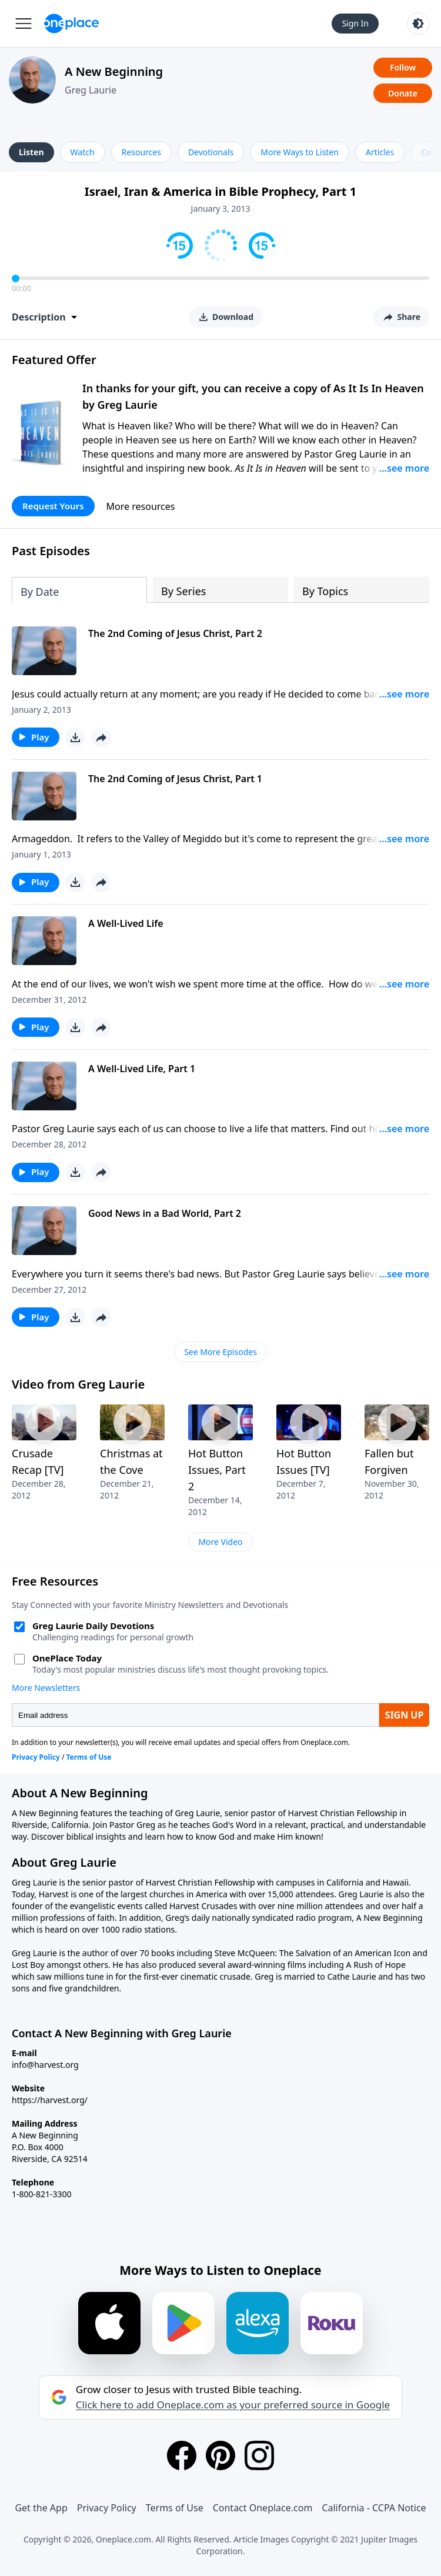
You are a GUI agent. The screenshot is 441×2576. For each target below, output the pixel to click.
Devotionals (210, 152)
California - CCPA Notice (374, 2507)
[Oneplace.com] (71, 24)
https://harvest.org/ (50, 2099)
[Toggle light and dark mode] (418, 23)
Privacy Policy (106, 2507)
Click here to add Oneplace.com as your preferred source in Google (233, 2404)
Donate (402, 93)
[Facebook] (181, 2455)
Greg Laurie (90, 90)
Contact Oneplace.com (263, 2507)
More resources (140, 506)
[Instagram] (259, 2455)
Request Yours (53, 506)
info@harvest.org (45, 2064)
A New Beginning (114, 71)
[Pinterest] (220, 2455)
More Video (220, 1541)
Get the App (41, 2507)
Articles (380, 152)
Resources (141, 152)
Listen (31, 152)
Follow (403, 67)
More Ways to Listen (299, 152)
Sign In (355, 23)
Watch (83, 152)
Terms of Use (174, 2507)
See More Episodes (220, 1351)
